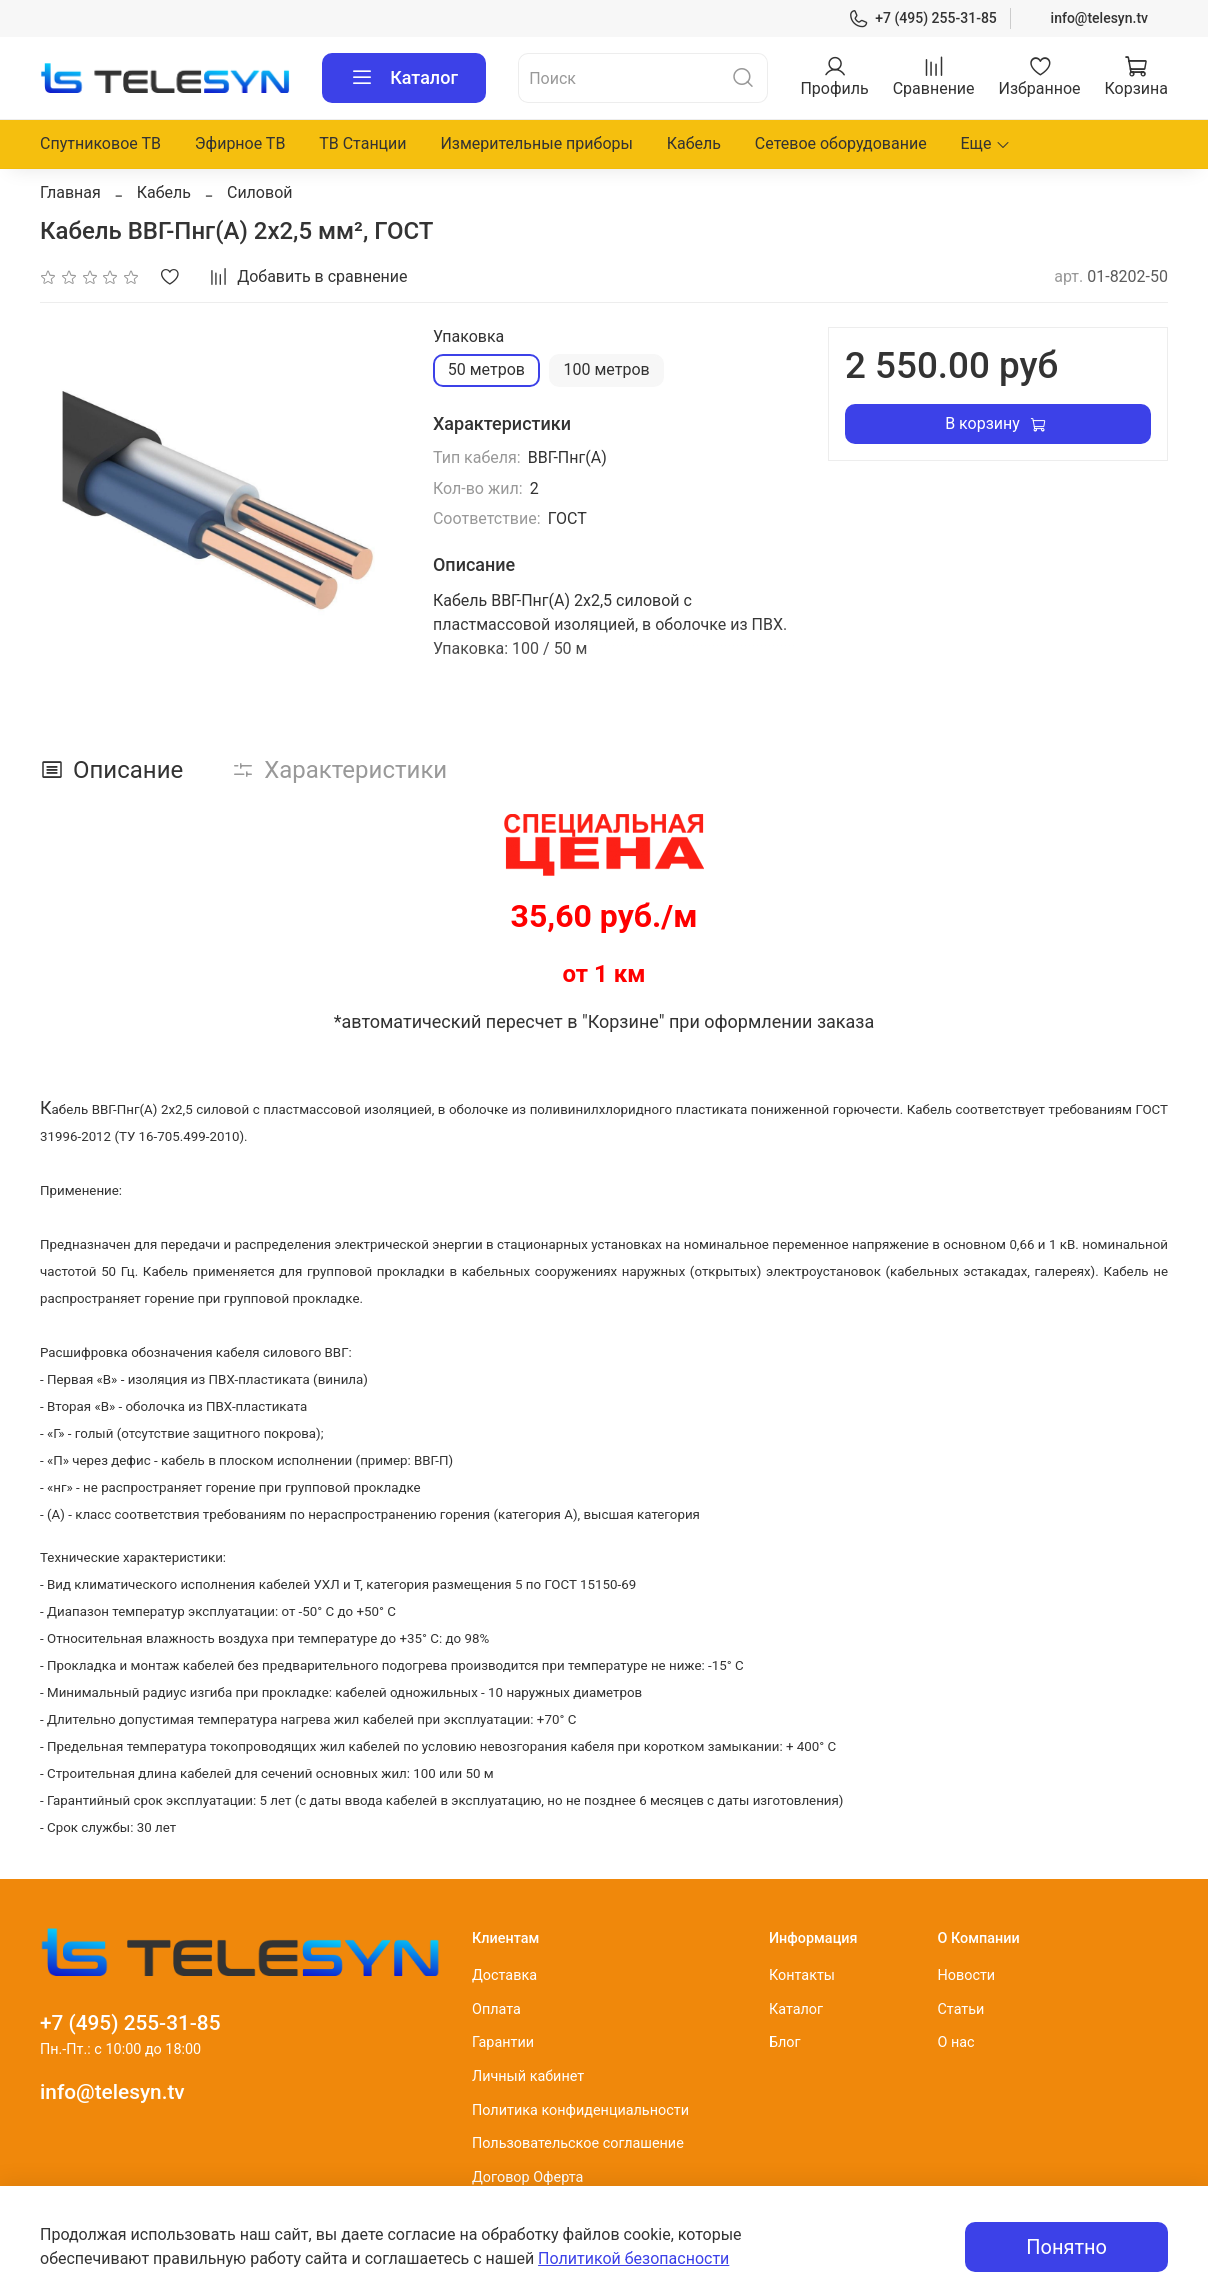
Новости (966, 1975)
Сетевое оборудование (841, 143)
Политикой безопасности (633, 2258)
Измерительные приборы (536, 143)
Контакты (802, 1975)
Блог (785, 2042)
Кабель (694, 143)
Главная (70, 192)
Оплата (496, 2009)
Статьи (960, 2009)
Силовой (260, 192)
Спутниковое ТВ (100, 143)
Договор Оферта (527, 2177)
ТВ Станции (362, 143)
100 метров (606, 369)
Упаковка (468, 336)
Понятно (1066, 2247)
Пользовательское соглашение (578, 2143)
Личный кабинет (528, 2076)
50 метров (486, 369)
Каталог (404, 78)
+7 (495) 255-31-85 (922, 18)
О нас (955, 2042)
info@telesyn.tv (1099, 18)
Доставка (504, 1975)
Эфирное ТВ (240, 143)
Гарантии (503, 2042)
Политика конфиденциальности (580, 2110)
